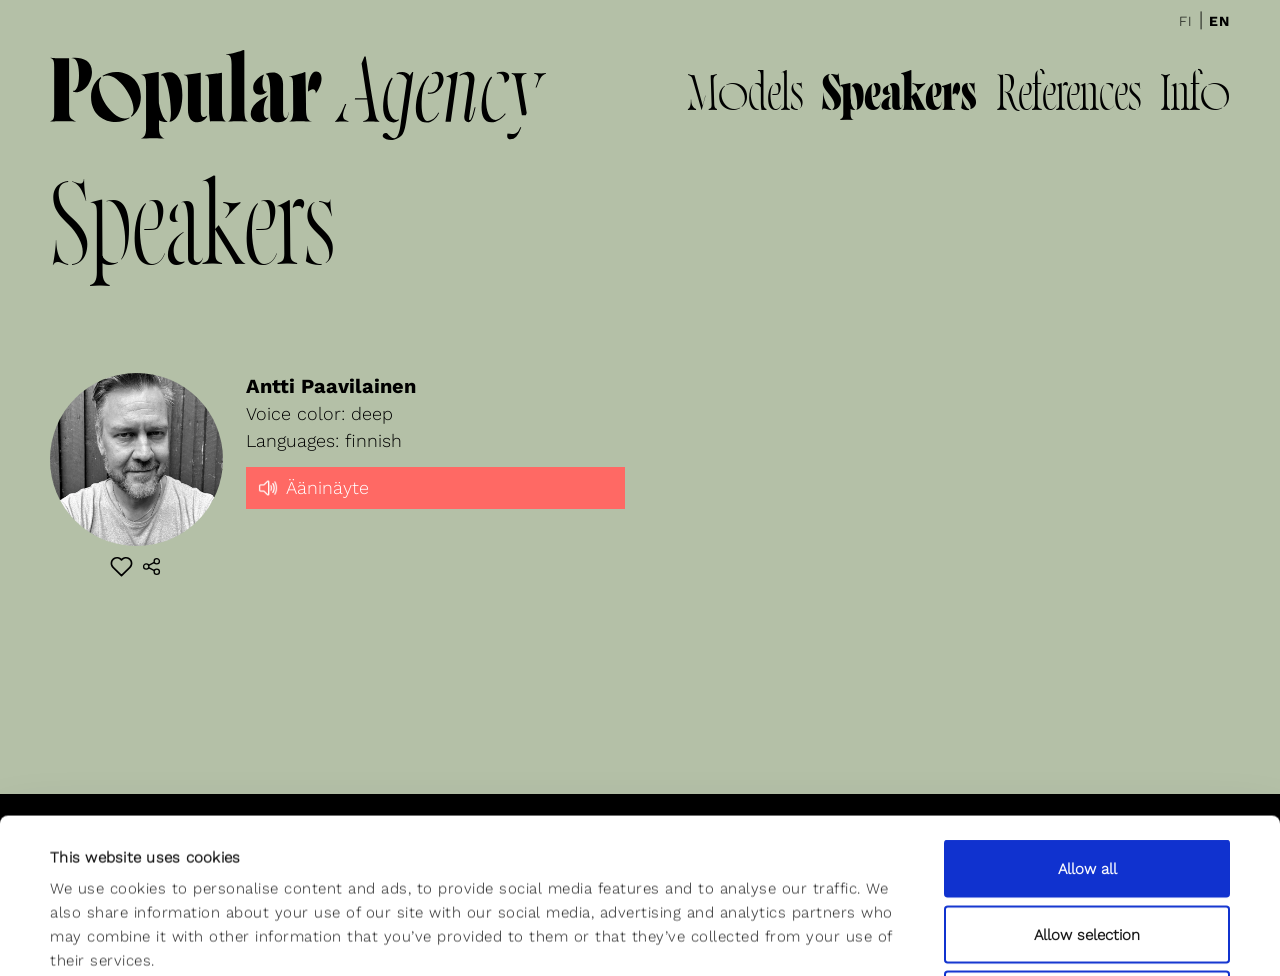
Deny (1087, 845)
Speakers (899, 97)
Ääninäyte (312, 486)
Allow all (1087, 714)
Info (1195, 97)
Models (745, 97)
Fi (1186, 21)
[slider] (436, 505)
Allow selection (1087, 780)
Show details (832, 937)
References (1068, 97)
